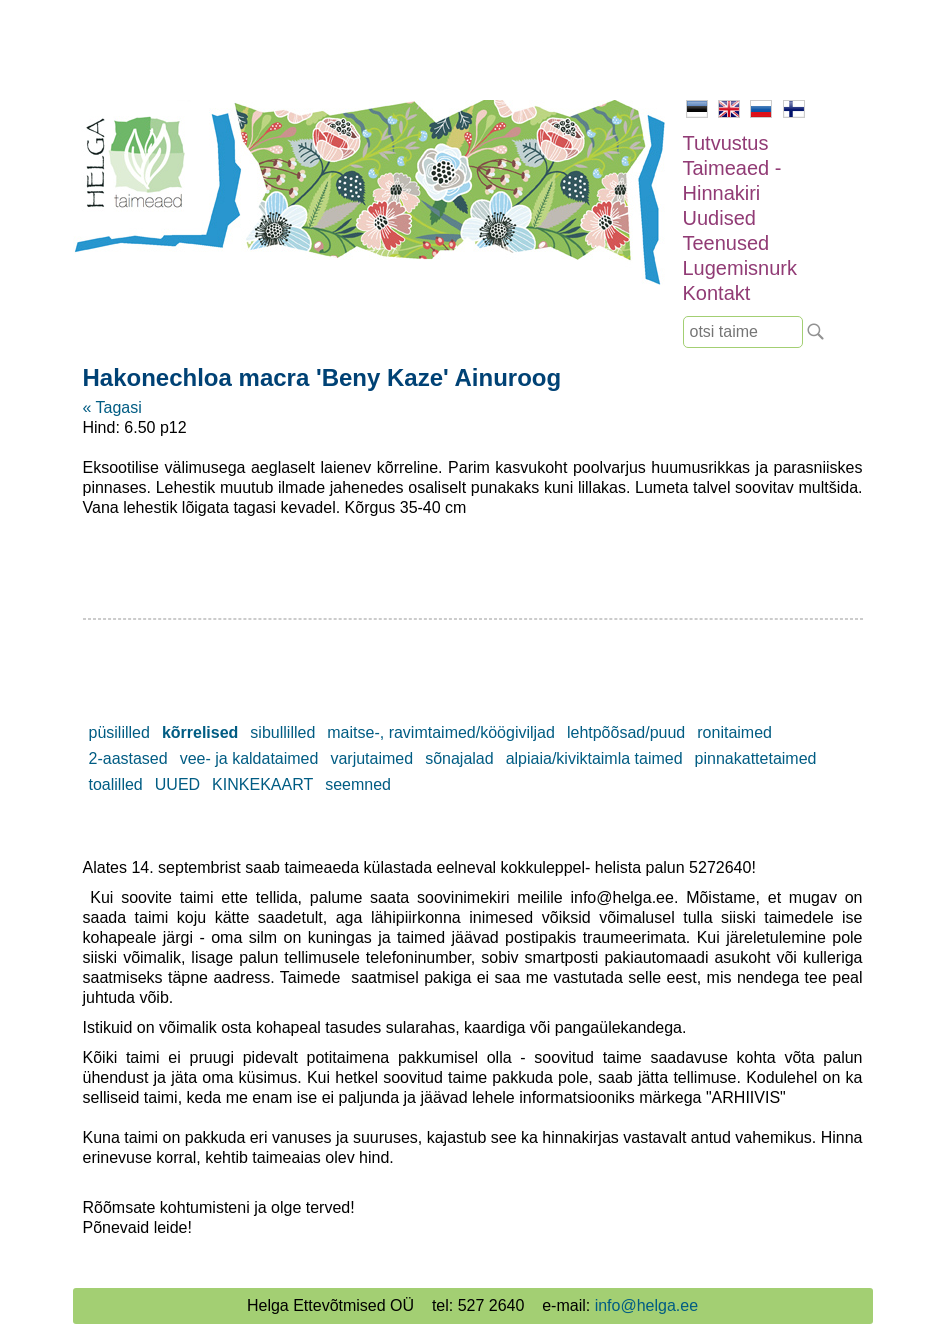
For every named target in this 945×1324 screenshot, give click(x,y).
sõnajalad (459, 758)
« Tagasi (112, 407)
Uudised (719, 218)
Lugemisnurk (740, 268)
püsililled (119, 732)
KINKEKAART (262, 784)
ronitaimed (734, 732)
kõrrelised (200, 732)
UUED (177, 784)
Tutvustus (726, 143)
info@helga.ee (646, 1305)
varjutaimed (371, 758)
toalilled (116, 784)
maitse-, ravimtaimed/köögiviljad (441, 732)
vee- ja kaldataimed (249, 758)
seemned (358, 784)
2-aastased (128, 758)
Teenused (726, 243)
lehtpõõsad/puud (626, 732)
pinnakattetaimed (756, 758)
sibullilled (282, 732)
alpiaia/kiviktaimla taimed (594, 758)
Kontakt (717, 293)
